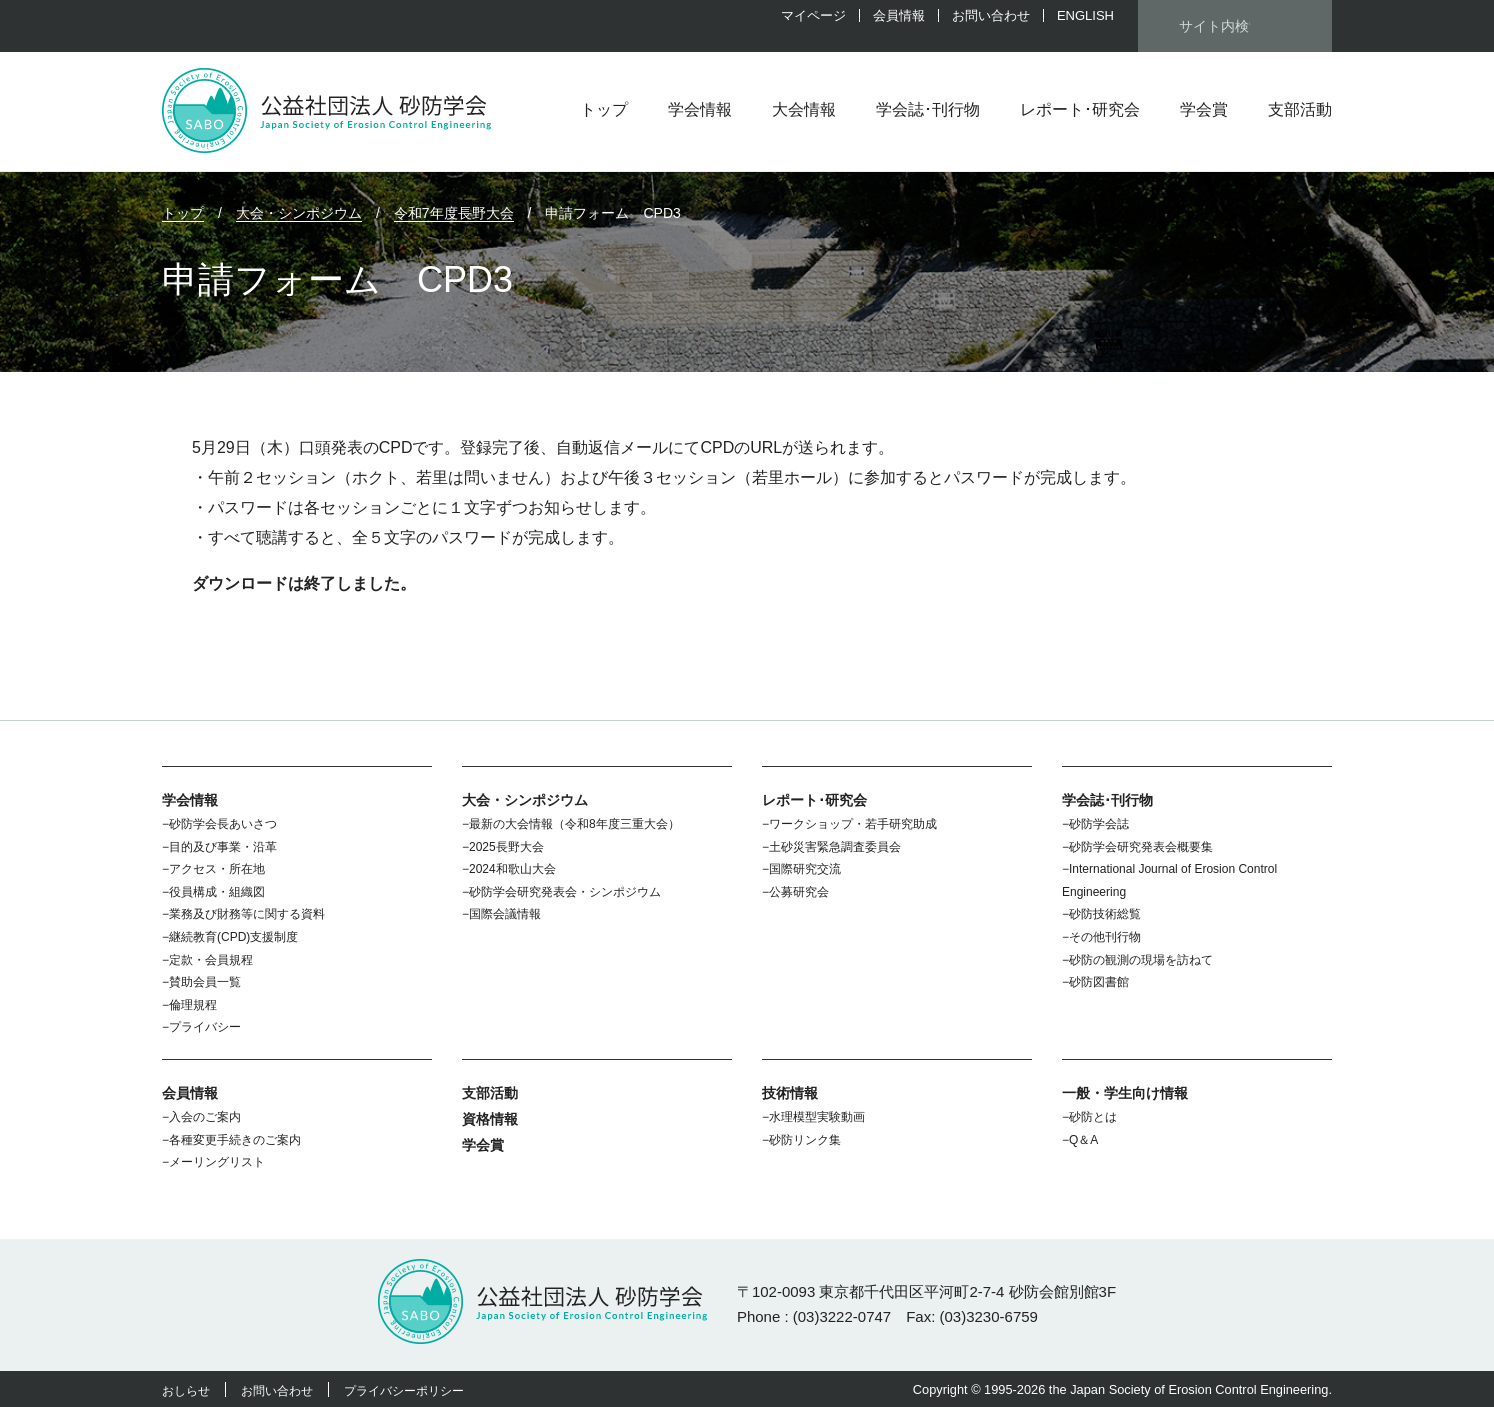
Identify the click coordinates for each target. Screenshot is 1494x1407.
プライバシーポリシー (404, 1391)
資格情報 (490, 1119)
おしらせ (186, 1391)
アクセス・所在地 (217, 869)
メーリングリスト (217, 1162)
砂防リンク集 (805, 1140)
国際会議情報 (505, 914)
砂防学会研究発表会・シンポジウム (565, 892)
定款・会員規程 (211, 960)
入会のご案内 (205, 1117)
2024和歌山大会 (512, 869)
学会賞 (1204, 109)
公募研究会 (799, 892)
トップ (604, 109)
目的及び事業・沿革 (223, 847)
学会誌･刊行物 (928, 109)
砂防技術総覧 (1105, 914)
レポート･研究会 (1080, 109)
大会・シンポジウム (525, 800)
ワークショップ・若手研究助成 (853, 824)
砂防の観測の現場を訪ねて (1141, 960)
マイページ (813, 15)
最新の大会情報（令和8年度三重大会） (574, 824)
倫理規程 (193, 1005)
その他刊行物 (1105, 937)
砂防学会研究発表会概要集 (1141, 847)
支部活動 (1300, 109)
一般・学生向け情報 (1125, 1093)
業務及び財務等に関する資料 (247, 914)
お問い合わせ (991, 15)
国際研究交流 (805, 869)
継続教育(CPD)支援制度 (233, 937)
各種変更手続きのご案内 (235, 1140)
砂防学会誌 (1099, 824)
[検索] (1214, 26)
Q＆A (1083, 1140)
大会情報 (804, 109)
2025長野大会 (506, 847)
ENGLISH (1085, 15)
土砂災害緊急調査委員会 (835, 847)
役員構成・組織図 (217, 892)
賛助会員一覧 (205, 982)
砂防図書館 (1099, 982)
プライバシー (205, 1027)
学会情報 (700, 109)
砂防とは (1093, 1117)
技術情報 (790, 1093)
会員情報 (899, 15)
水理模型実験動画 (817, 1117)
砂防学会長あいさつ (223, 824)
